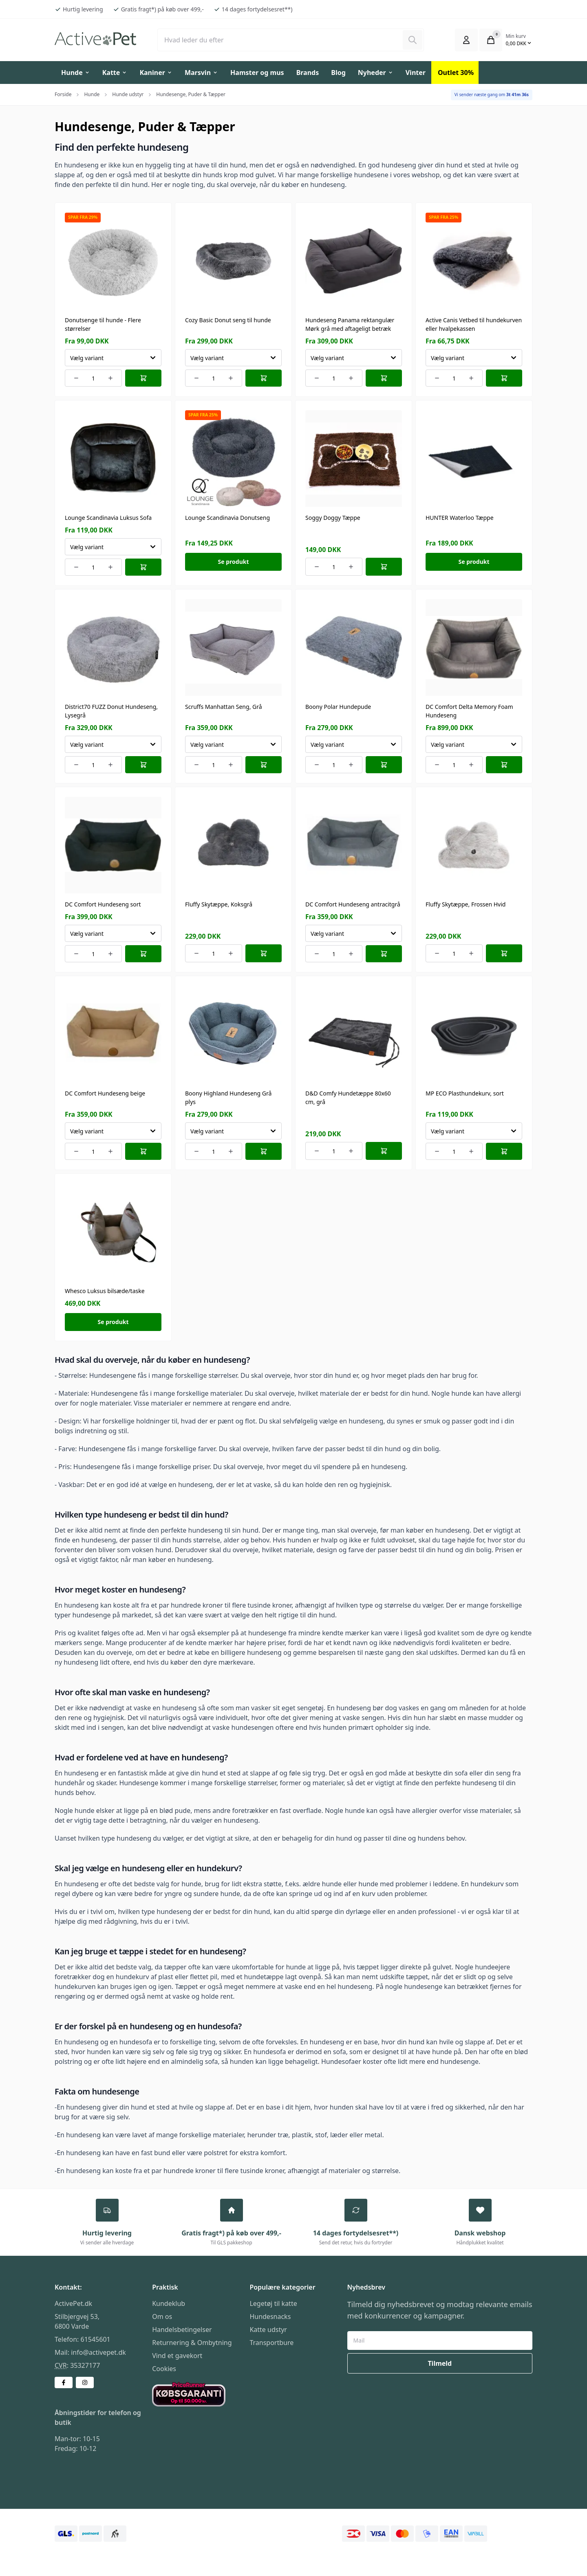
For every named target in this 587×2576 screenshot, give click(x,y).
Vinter (416, 72)
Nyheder (375, 72)
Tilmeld (440, 2364)
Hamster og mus (257, 72)
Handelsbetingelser (182, 2331)
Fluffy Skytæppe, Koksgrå (218, 904)
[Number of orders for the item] (93, 378)
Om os (162, 2318)
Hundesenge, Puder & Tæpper (190, 94)
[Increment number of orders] (110, 378)
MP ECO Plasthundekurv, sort (465, 1093)
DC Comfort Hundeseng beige (105, 1093)
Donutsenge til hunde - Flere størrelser (103, 324)
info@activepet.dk (98, 2353)
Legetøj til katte (273, 2305)
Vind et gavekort (177, 2357)
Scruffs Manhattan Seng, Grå (223, 707)
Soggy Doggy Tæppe (332, 517)
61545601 (95, 2340)
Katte (115, 72)
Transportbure (271, 2344)
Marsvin (201, 72)
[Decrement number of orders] (76, 378)
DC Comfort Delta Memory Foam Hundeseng (469, 711)
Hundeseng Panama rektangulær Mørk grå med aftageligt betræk (349, 324)
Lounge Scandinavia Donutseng (227, 517)
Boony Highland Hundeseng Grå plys (228, 1097)
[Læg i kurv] (143, 378)
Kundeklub (168, 2305)
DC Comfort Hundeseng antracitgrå (352, 904)
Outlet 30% (456, 72)
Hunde (75, 72)
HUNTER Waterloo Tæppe (460, 517)
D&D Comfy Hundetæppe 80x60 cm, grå (348, 1097)
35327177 (85, 2367)
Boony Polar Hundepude (338, 707)
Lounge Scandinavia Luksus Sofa (108, 517)
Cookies (164, 2370)
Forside (63, 94)
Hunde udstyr (127, 94)
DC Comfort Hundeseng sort (103, 904)
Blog (338, 72)
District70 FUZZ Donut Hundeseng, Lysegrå (111, 711)
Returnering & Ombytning (192, 2344)
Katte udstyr (268, 2331)
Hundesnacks (270, 2318)
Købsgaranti (170, 2388)
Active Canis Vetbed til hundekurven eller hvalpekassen (474, 324)
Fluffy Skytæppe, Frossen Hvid (465, 904)
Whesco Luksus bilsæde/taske (105, 1291)
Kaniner (155, 72)
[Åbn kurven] (490, 40)
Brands (307, 72)
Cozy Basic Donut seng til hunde (228, 320)
